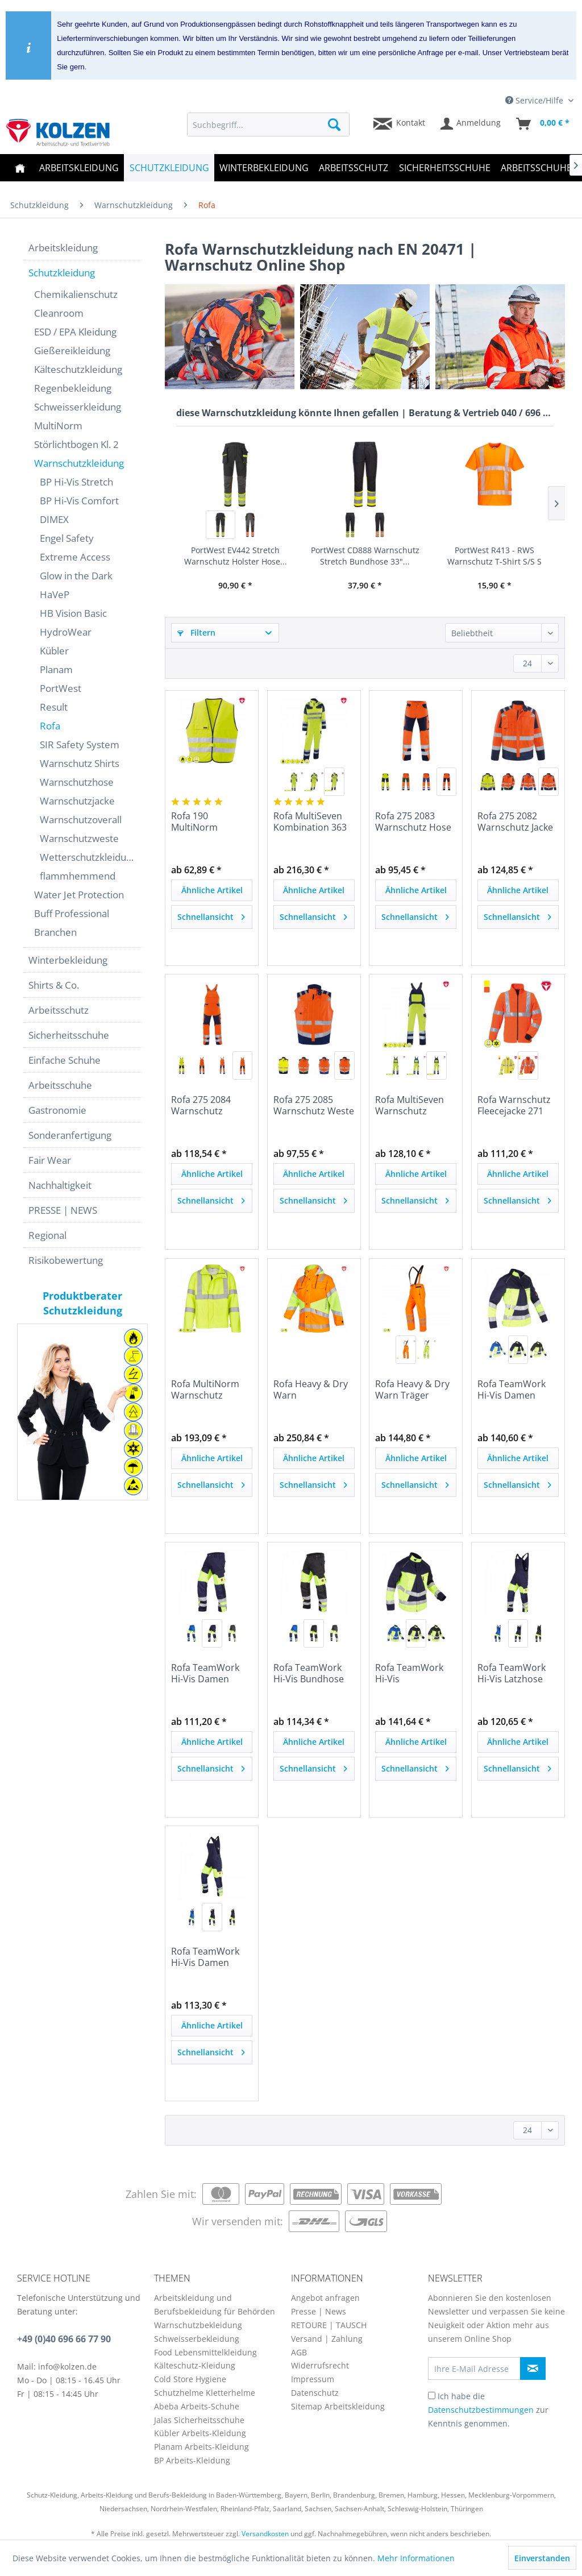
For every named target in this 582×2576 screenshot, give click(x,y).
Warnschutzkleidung (79, 463)
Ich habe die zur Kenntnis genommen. (488, 2410)
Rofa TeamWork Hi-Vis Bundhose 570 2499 (308, 1673)
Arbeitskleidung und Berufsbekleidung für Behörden (214, 2304)
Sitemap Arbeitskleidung (338, 2406)
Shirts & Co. (53, 985)
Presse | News (318, 2311)
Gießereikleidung (72, 350)
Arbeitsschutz (58, 1010)
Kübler (54, 650)
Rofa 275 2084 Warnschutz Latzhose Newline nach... (208, 1105)
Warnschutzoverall (81, 819)
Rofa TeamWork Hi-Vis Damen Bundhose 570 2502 (205, 1673)
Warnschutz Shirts (79, 763)
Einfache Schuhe (64, 1060)
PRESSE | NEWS (62, 1210)
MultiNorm (58, 425)
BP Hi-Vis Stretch (76, 481)
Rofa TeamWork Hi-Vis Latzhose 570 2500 (511, 1673)
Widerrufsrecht (320, 2365)
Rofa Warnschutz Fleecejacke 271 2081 (514, 1105)
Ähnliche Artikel (212, 890)
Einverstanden (542, 2558)
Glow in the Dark (76, 575)
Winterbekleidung (67, 959)
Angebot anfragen (325, 2297)
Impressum (312, 2379)
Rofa (50, 725)
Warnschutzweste (79, 838)
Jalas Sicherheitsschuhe (199, 2420)
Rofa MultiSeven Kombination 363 (310, 821)
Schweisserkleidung (77, 406)
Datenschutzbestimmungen (481, 2409)
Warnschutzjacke (77, 800)
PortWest (60, 688)
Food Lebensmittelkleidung (205, 2352)
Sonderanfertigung (69, 1135)
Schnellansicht (211, 915)
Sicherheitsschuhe (68, 1035)
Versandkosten (265, 2533)
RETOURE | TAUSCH (329, 2325)
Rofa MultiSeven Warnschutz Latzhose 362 (409, 1105)
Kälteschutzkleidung (78, 369)
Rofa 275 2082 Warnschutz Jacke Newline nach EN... (516, 821)
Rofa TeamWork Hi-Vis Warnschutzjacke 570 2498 (411, 1673)
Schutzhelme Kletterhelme (204, 2392)
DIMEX (54, 519)
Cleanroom (59, 313)
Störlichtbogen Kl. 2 (76, 444)
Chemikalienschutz (76, 294)
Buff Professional (71, 913)
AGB (299, 2352)
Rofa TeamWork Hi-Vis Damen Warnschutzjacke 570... (514, 1389)
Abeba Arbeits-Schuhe (196, 2406)
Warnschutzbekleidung (198, 2325)
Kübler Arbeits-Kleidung (200, 2433)
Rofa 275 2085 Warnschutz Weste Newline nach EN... (313, 1105)
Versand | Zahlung (327, 2338)
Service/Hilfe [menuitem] (535, 100)
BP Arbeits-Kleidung (192, 2460)
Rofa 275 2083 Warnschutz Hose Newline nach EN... (414, 821)
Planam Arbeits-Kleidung (201, 2446)
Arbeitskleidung (63, 247)
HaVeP (54, 594)
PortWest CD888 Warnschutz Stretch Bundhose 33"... (365, 556)
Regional (47, 1235)
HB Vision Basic (73, 613)
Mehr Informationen (416, 2558)
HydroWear (66, 631)
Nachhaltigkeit (60, 1185)
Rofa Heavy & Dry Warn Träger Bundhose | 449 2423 (412, 1389)
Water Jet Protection (79, 894)
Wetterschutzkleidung (88, 857)
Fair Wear (49, 1160)
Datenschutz (315, 2392)
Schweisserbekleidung (196, 2338)
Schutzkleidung (61, 272)
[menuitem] (268, 124)
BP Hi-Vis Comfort (79, 500)
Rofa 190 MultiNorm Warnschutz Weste (211, 821)
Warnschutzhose (77, 782)
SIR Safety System (79, 744)
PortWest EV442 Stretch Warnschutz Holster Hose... (235, 556)
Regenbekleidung (72, 388)
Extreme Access (75, 556)
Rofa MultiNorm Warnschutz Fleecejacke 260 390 (205, 1389)
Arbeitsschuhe (60, 1085)
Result (54, 707)
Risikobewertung (65, 1260)
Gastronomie (57, 1110)
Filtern (196, 632)
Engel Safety (67, 538)
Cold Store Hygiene (190, 2379)
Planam (56, 669)
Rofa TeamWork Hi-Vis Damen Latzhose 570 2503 (210, 1957)
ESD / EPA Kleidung (75, 331)
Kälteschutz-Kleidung (194, 2365)
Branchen (55, 932)
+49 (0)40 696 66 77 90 (64, 2339)
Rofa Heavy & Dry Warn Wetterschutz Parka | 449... (310, 1389)
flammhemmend (77, 875)
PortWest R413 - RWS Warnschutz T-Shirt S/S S (494, 556)
